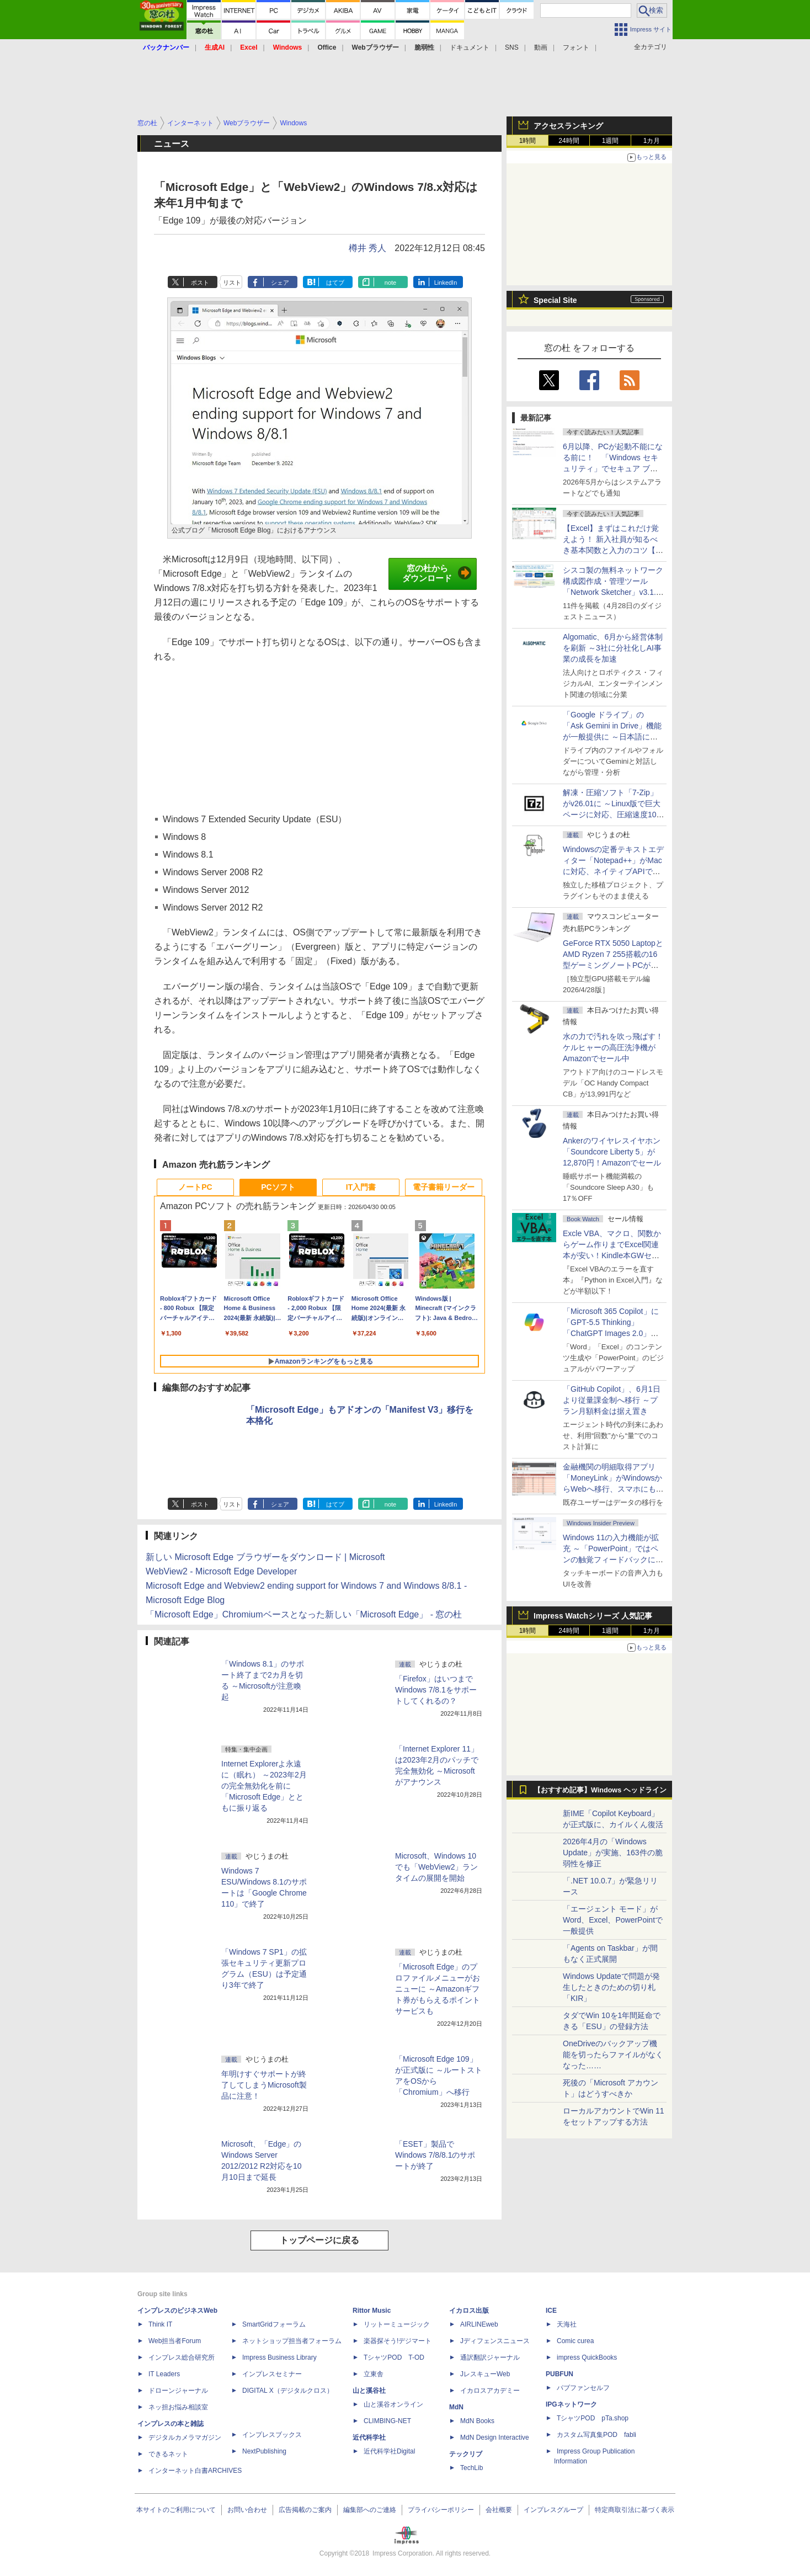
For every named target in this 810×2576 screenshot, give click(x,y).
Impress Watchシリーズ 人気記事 (593, 1615)
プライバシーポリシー (441, 2510)
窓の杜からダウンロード (436, 573)
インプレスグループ (553, 2510)
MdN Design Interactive (494, 2437)
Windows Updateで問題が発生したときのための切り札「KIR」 (611, 1987)
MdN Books (477, 2421)
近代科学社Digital (389, 2451)
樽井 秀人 (367, 248)
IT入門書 (361, 1187)
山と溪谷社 (369, 2390)
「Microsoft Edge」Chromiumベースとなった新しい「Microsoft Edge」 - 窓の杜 (304, 1614)
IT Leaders (164, 2374)
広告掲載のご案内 (305, 2510)
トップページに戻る (319, 2240)
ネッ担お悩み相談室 (178, 2407)
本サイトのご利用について (176, 2510)
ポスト (200, 282)
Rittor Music (372, 2310)
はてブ (335, 282)
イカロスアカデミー (490, 2390)
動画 (540, 47)
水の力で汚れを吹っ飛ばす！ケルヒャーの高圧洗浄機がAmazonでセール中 (613, 1047)
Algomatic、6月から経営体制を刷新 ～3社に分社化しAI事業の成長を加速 (613, 647)
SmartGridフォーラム (274, 2324)
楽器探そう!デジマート (397, 2341)
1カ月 (651, 141)
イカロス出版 (469, 2310)
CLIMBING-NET (387, 2421)
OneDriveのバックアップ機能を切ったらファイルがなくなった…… (613, 2054)
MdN (456, 2407)
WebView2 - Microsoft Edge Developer (221, 1571)
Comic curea (575, 2341)
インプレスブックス (272, 2435)
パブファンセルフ (583, 2388)
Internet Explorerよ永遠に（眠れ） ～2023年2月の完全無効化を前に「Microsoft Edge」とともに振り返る (264, 1785)
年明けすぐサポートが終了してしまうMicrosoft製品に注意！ (264, 2084)
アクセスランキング (568, 125)
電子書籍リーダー (444, 1187)
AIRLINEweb (479, 2324)
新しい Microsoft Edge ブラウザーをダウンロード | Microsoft (265, 1557)
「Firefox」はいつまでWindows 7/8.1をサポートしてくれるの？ (436, 1689)
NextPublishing (264, 2451)
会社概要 (499, 2510)
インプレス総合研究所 (181, 2357)
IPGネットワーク (571, 2404)
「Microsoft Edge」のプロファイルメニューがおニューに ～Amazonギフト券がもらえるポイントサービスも (437, 1988)
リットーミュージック (397, 2324)
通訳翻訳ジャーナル (490, 2357)
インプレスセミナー (272, 2374)
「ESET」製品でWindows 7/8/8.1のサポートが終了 (435, 2154)
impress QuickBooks (587, 2357)
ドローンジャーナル (178, 2390)
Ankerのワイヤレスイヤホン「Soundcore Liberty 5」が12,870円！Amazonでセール (612, 1151)
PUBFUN (559, 2374)
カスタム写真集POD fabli (596, 2435)
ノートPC (195, 1187)
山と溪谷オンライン (393, 2404)
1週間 (610, 141)
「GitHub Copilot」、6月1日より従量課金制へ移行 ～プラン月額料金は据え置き (611, 1400)
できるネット (168, 2454)
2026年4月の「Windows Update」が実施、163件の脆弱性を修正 (613, 1852)
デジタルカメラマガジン (184, 2437)
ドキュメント (469, 47)
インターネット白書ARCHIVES (195, 2470)
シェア (280, 282)
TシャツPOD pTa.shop (592, 2418)
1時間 (527, 141)
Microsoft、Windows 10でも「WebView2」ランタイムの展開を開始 (436, 1866)
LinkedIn (445, 282)
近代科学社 (369, 2437)
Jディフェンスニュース (495, 2341)
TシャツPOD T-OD (394, 2357)
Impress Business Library (279, 2357)
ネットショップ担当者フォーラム (292, 2341)
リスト (232, 282)
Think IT (160, 2324)
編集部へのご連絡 (369, 2510)
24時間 (568, 141)
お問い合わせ (247, 2510)
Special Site (555, 300)
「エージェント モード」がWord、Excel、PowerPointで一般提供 (613, 1919)
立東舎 (373, 2374)
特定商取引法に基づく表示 (634, 2510)
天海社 (567, 2324)
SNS (512, 47)
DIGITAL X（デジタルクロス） (287, 2390)
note (390, 282)
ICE (551, 2310)
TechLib (471, 2468)
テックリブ (465, 2454)
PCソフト (278, 1187)
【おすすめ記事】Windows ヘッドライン (600, 1790)
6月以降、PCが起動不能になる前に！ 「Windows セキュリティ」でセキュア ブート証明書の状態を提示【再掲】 (613, 468)
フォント (576, 47)
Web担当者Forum (174, 2341)
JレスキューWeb (485, 2374)
